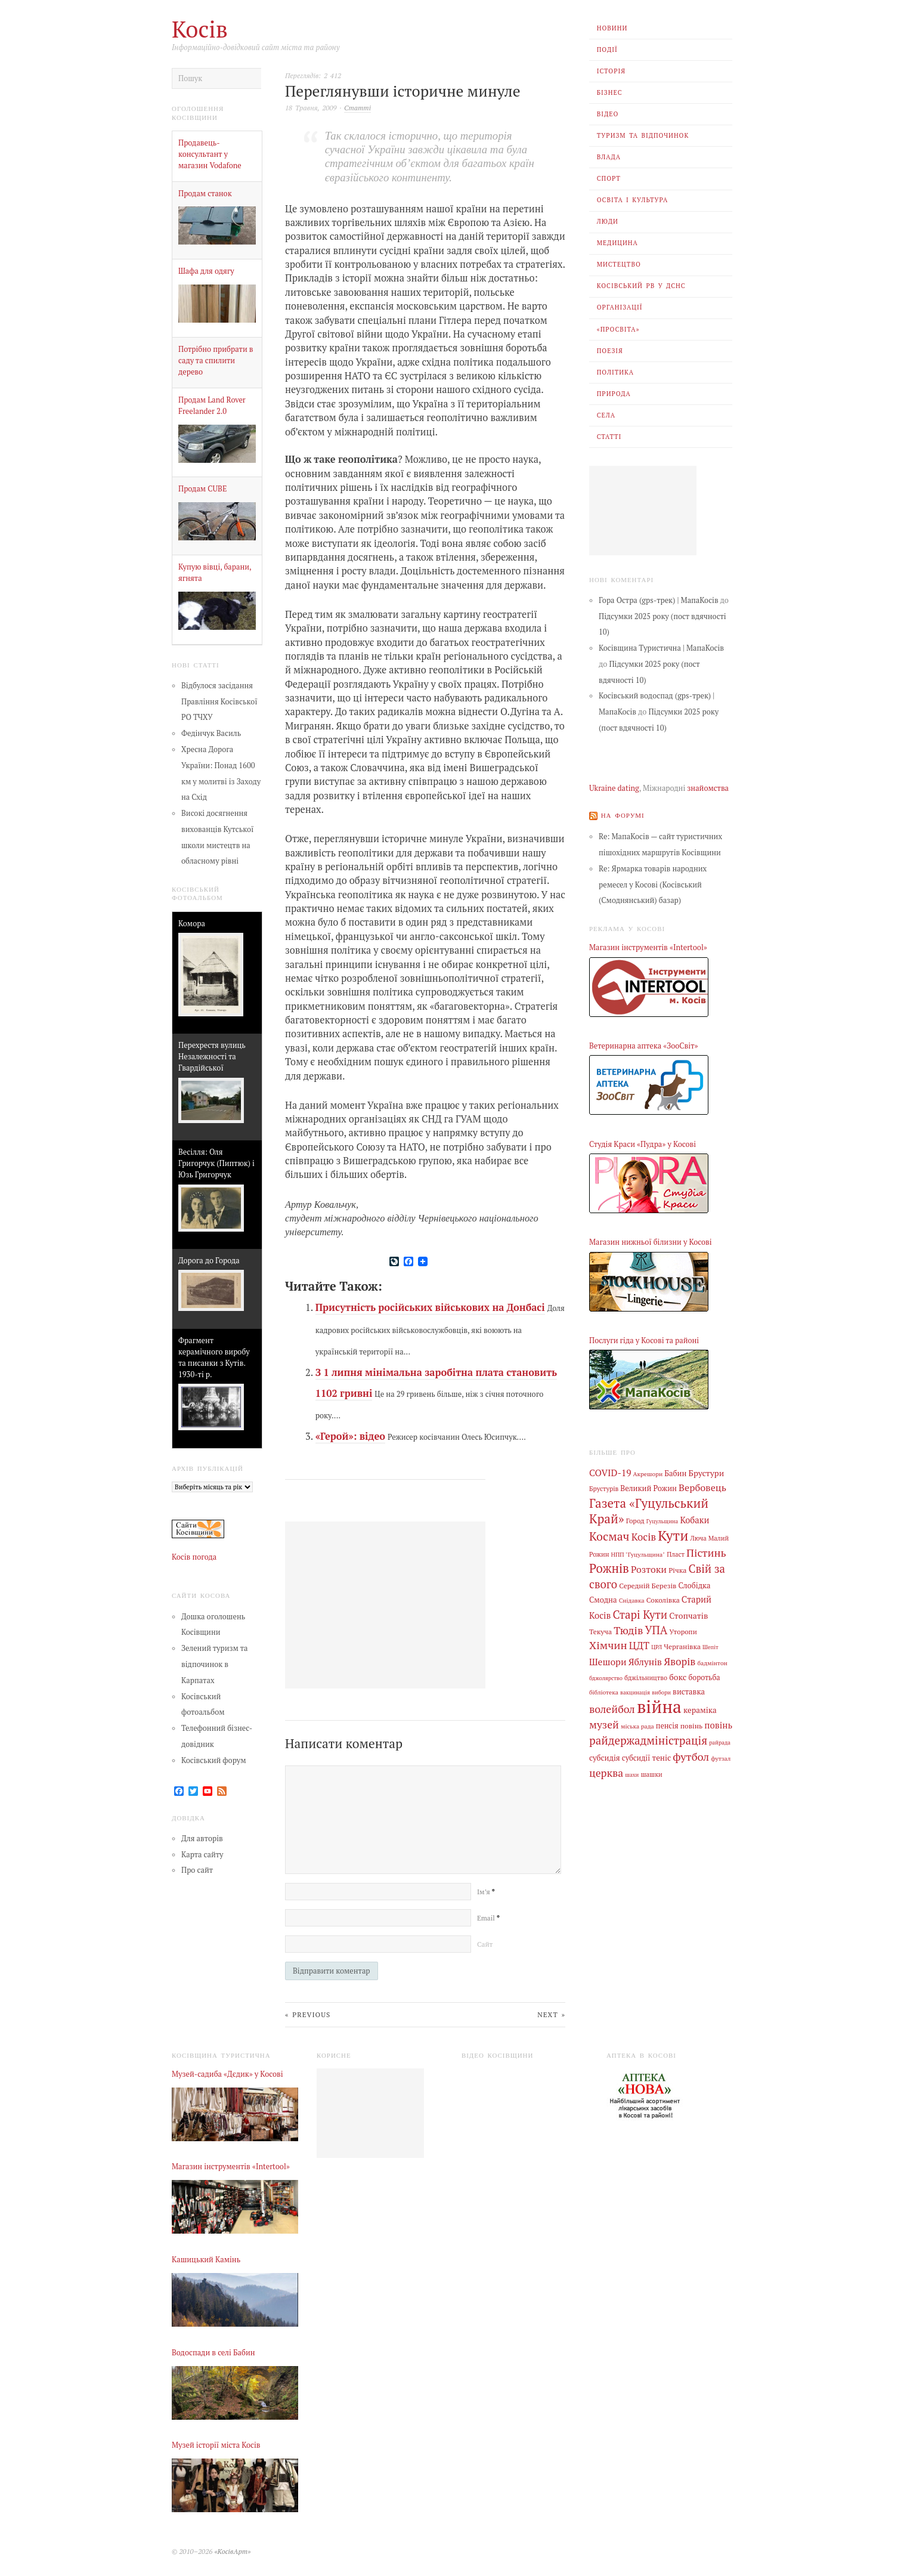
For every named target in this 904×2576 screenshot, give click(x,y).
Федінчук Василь (211, 733)
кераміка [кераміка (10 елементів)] (700, 1707)
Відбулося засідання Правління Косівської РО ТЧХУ (219, 702)
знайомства (708, 788)
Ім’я (485, 1891)
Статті (609, 436)
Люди (607, 221)
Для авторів (202, 1838)
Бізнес (610, 92)
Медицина (617, 243)
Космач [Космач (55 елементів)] (609, 1535)
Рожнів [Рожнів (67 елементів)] (609, 1568)
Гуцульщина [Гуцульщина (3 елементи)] (662, 1520)
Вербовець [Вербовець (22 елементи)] (702, 1487)
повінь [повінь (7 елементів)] (691, 1722)
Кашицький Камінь (206, 2260)
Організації (620, 307)
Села (606, 415)
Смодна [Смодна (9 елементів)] (603, 1599)
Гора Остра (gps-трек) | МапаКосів (659, 600)
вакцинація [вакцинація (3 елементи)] (635, 1690)
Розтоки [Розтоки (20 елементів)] (649, 1569)
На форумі (623, 814)
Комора (191, 924)
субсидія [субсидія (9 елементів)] (604, 1755)
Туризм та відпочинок (643, 135)
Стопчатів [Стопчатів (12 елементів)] (688, 1614)
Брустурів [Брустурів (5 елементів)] (603, 1489)
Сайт (485, 1944)
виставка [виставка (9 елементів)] (689, 1690)
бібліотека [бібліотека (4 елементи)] (603, 1690)
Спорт (609, 178)
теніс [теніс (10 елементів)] (661, 1754)
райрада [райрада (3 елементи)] (719, 1740)
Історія (611, 71)
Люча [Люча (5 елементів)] (698, 1537)
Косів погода (194, 1557)
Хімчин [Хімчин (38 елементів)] (608, 1643)
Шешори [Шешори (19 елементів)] (608, 1660)
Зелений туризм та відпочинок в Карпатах (214, 1664)
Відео (608, 114)
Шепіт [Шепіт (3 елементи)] (710, 1645)
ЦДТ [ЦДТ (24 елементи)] (639, 1643)
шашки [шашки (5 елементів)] (651, 1771)
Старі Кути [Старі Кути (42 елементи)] (639, 1613)
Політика (615, 372)
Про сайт (197, 1870)
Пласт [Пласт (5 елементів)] (676, 1553)
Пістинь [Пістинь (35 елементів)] (706, 1551)
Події (607, 49)
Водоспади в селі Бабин (213, 2352)
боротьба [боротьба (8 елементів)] (704, 1675)
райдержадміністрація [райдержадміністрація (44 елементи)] (648, 1737)
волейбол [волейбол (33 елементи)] (612, 1707)
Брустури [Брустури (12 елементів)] (707, 1472)
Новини (612, 28)
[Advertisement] (642, 510)
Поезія (610, 351)
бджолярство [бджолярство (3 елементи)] (606, 1676)
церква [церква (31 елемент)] (606, 1769)
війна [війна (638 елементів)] (659, 1704)
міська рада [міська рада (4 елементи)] (637, 1723)
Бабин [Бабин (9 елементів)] (675, 1473)
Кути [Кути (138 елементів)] (673, 1535)
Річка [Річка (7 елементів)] (677, 1569)
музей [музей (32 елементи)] (604, 1721)
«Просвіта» (618, 329)
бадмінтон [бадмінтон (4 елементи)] (712, 1661)
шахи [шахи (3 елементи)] (632, 1771)
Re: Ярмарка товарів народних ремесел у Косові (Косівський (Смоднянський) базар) (653, 885)
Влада (609, 157)
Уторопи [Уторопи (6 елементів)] (682, 1629)
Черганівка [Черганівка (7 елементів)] (682, 1644)
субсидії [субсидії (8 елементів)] (636, 1755)
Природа (614, 393)
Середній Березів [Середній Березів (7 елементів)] (647, 1584)
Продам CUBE (202, 489)
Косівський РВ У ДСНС (641, 286)
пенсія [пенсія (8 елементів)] (667, 1723)
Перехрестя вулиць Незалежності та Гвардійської (212, 1056)
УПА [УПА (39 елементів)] (656, 1628)
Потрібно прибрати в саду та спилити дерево (215, 360)
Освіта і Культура (632, 200)
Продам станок (205, 193)
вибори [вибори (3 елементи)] (661, 1690)
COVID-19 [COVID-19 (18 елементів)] (610, 1472)
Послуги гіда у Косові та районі (644, 1340)
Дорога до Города (209, 1260)
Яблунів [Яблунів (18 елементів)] (645, 1660)
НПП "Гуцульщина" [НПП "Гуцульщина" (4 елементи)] (638, 1553)
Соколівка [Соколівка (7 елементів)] (663, 1598)
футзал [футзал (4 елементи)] (720, 1755)
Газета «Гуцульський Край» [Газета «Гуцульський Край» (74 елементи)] (648, 1510)
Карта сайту (202, 1854)
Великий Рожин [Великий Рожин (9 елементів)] (648, 1488)
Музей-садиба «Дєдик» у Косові (227, 2074)
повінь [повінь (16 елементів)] (718, 1722)
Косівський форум (213, 1760)
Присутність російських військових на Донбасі (430, 1307)
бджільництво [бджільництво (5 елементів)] (645, 1675)
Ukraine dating (614, 788)
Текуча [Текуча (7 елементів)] (600, 1629)
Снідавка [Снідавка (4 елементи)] (632, 1599)
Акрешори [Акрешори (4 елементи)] (648, 1473)
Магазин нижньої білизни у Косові (650, 1242)
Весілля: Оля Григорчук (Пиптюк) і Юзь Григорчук (216, 1163)
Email (488, 1917)
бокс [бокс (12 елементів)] (677, 1674)
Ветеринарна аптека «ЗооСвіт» (643, 1046)
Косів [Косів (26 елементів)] (643, 1536)
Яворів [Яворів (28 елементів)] (679, 1659)
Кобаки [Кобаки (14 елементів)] (694, 1519)
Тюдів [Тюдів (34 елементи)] (628, 1628)
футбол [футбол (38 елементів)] (691, 1753)
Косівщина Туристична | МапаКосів (661, 648)
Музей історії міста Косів (216, 2445)
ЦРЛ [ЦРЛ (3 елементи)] (656, 1645)
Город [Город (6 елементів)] (635, 1520)
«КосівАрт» (232, 2551)
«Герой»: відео (350, 1436)
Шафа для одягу (206, 271)
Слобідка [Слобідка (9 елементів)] (695, 1584)
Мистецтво (619, 264)
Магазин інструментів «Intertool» (648, 947)
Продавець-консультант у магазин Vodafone (210, 154)
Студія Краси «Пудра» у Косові (642, 1144)
